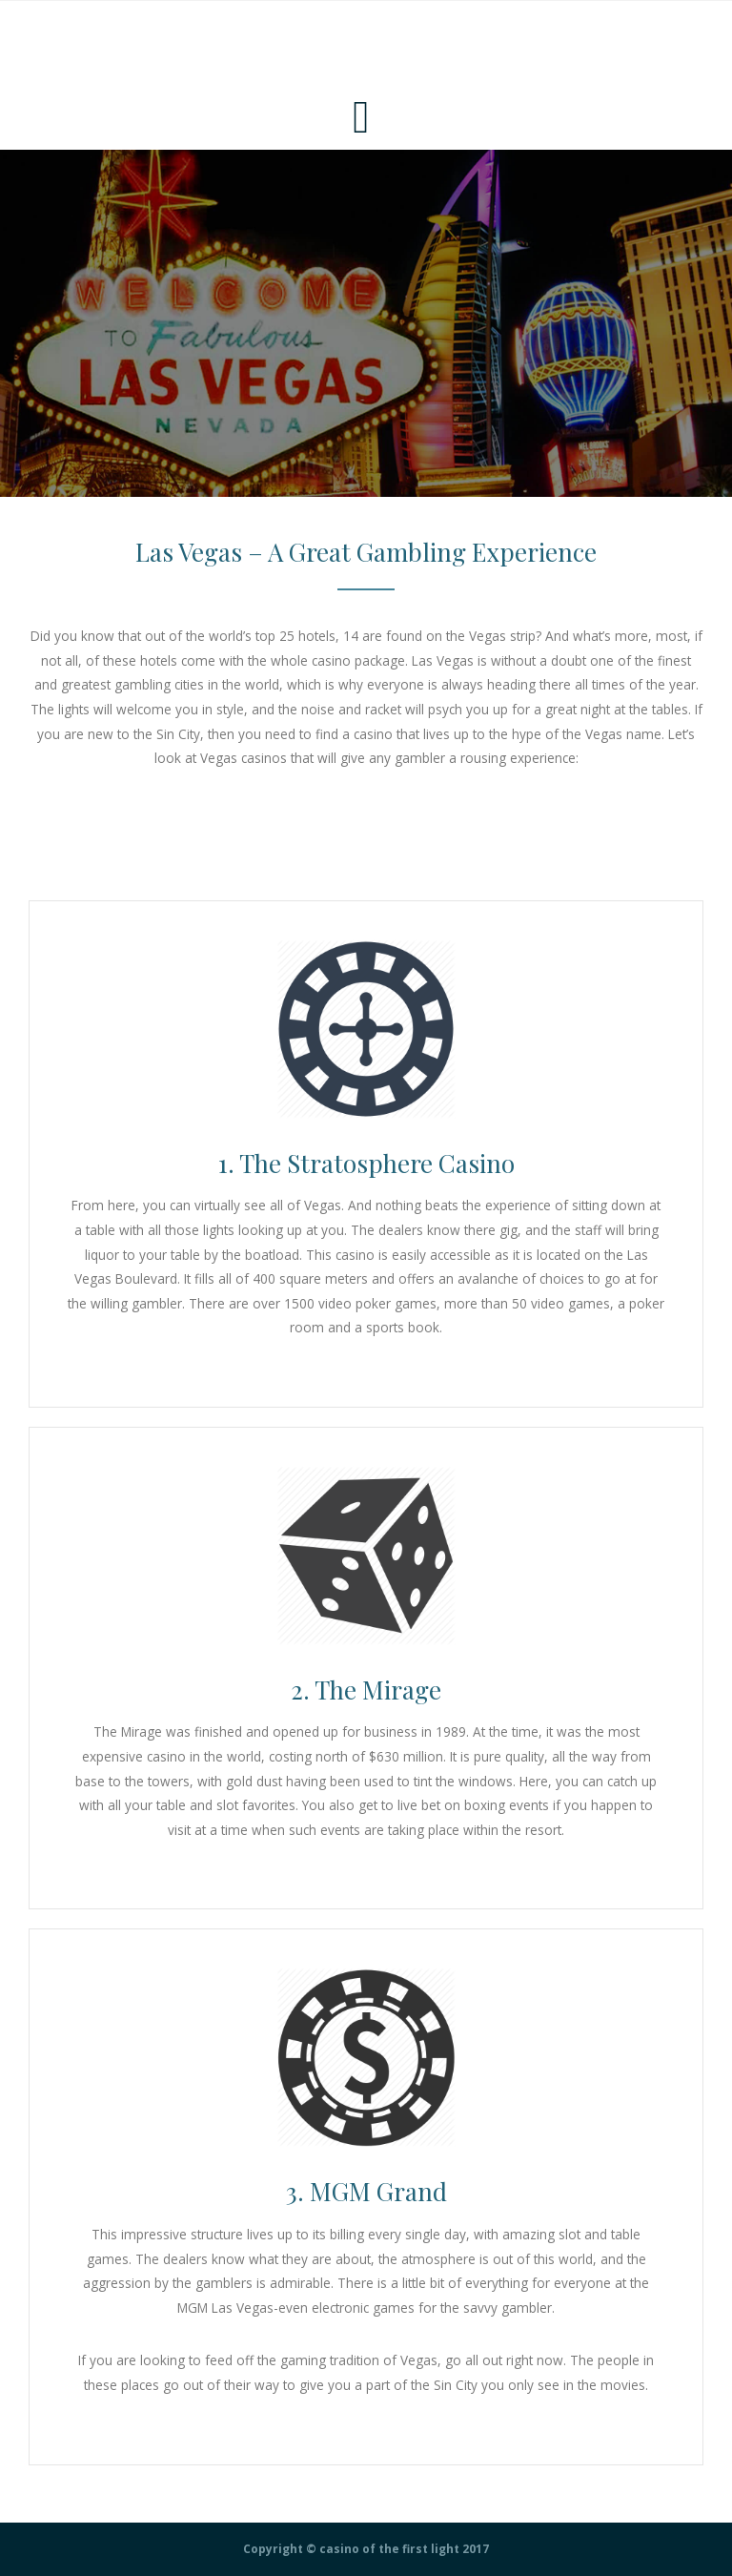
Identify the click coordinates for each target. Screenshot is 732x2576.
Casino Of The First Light (126, 42)
